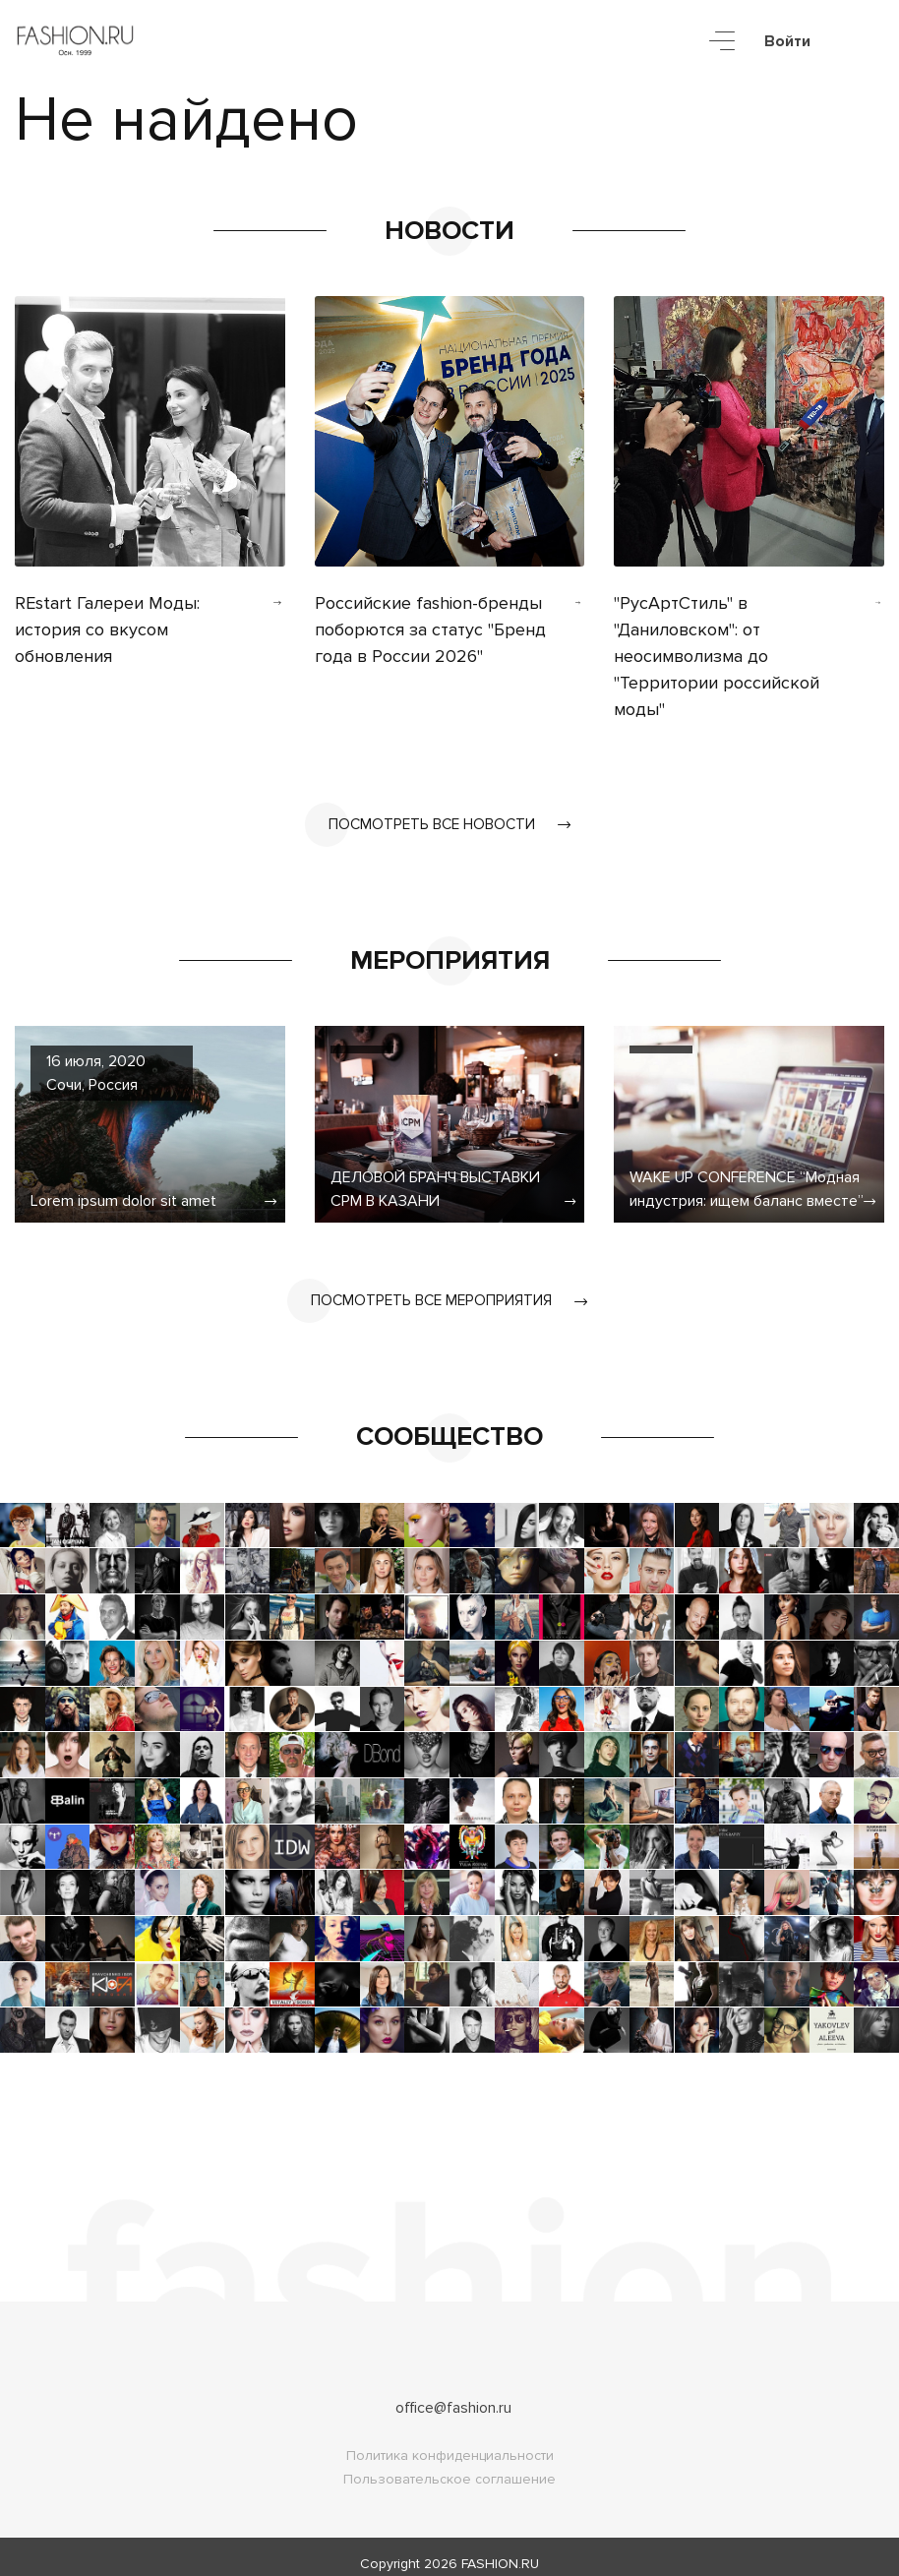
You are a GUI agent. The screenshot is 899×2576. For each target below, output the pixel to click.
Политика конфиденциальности (450, 2441)
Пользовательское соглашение (449, 2465)
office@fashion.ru (453, 2394)
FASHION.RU (500, 2550)
